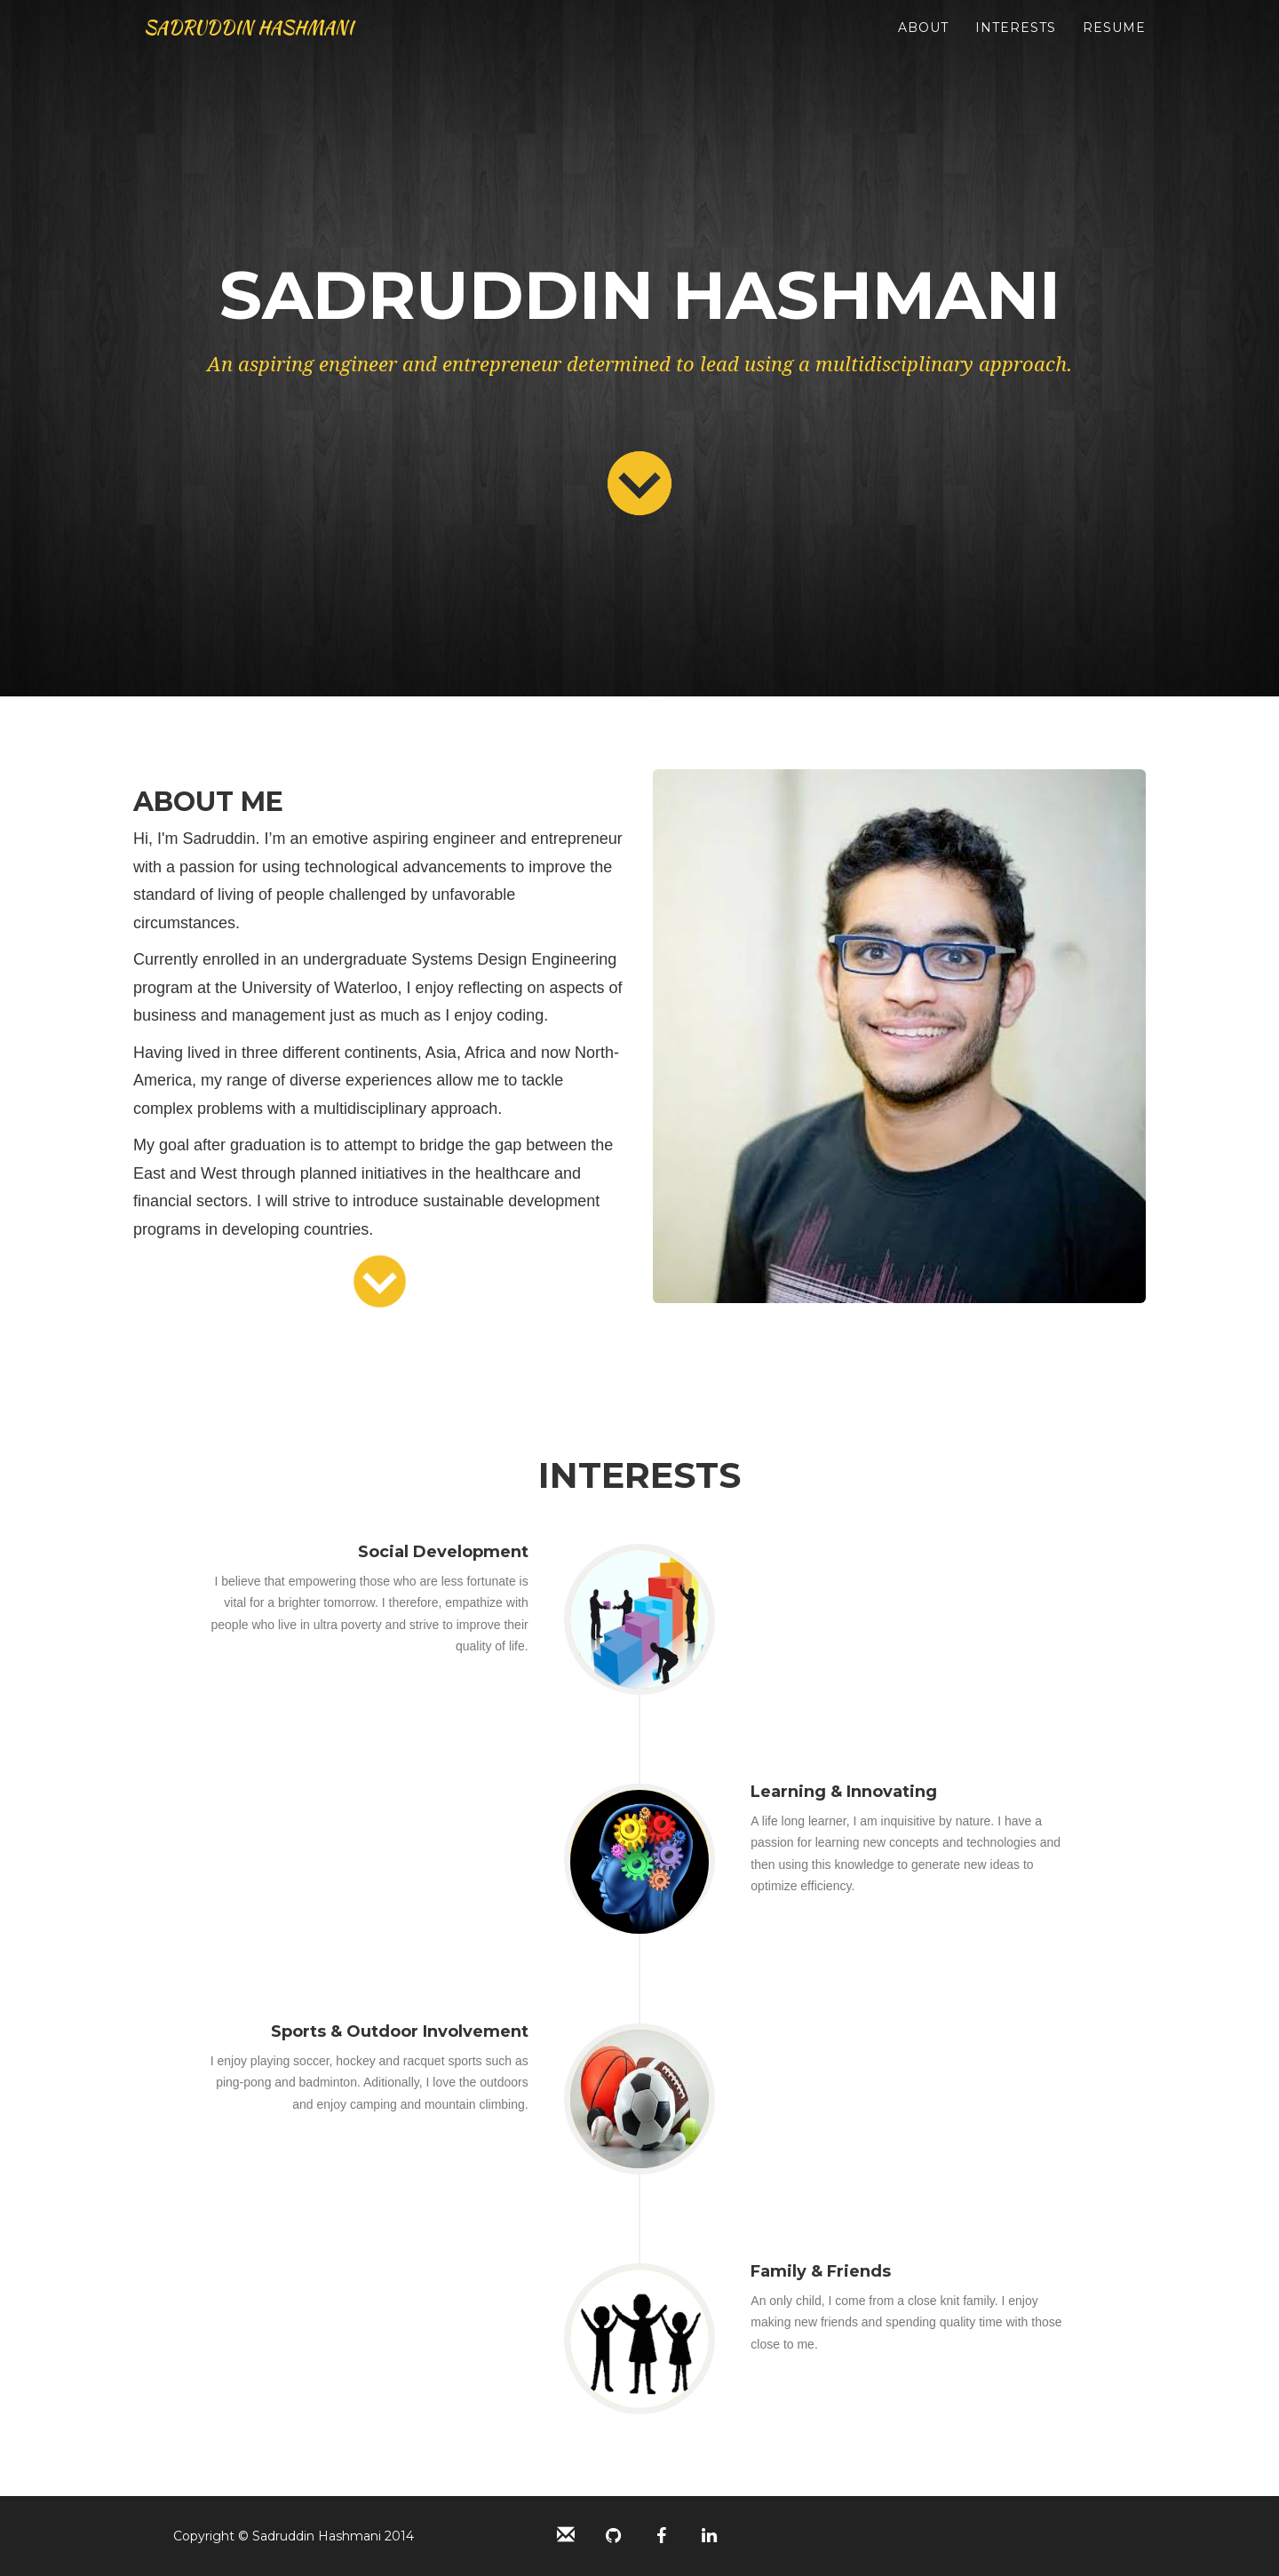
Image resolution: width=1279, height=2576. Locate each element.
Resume (1114, 44)
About (923, 44)
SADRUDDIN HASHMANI (276, 44)
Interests (1015, 44)
